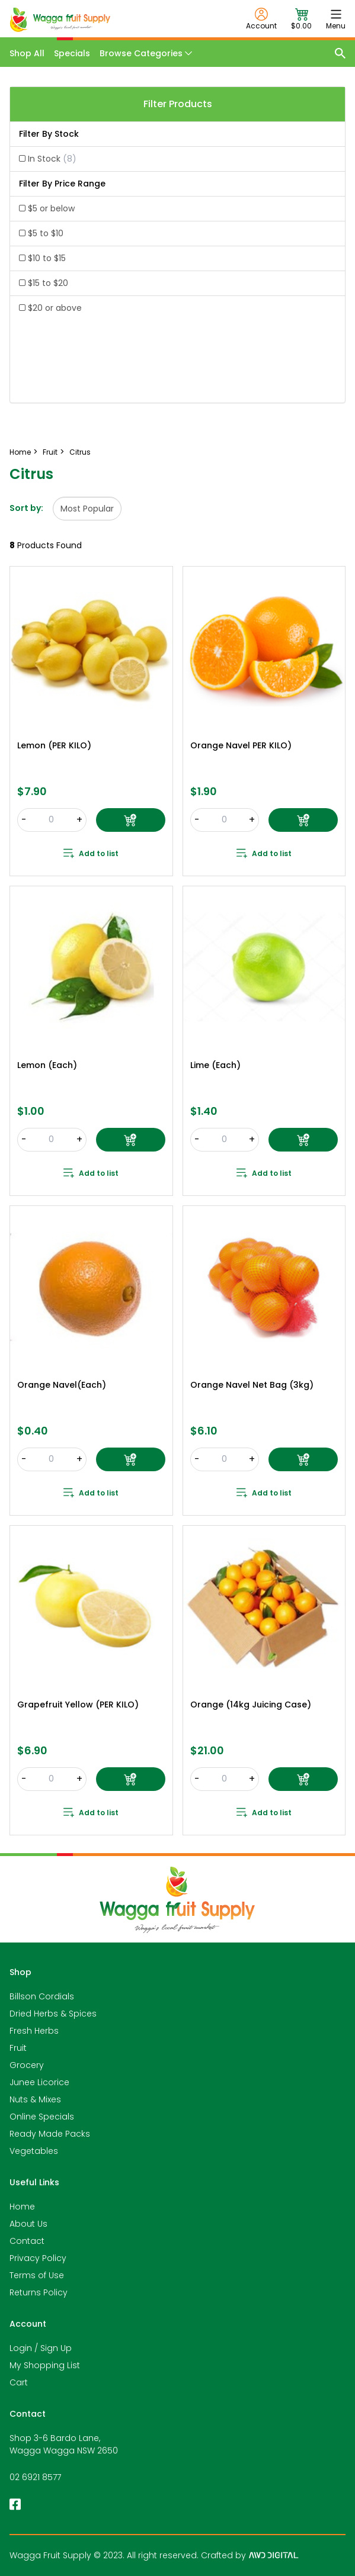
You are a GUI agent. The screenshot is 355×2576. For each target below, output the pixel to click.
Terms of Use (36, 2275)
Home (22, 2206)
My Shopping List (44, 2365)
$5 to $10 (45, 233)
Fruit (18, 2048)
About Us (28, 2224)
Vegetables (33, 2151)
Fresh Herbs (34, 2031)
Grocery (26, 2065)
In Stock (52, 159)
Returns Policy (38, 2292)
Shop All (26, 53)
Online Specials (41, 2116)
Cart (18, 2382)
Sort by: (26, 508)
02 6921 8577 (35, 2477)
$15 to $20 (48, 283)
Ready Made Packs (49, 2134)
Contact (26, 2241)
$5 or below (51, 208)
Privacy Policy (37, 2258)
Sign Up (56, 2348)
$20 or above (55, 308)
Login (20, 2348)
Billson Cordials (41, 1996)
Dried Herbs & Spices (53, 2013)
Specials (72, 53)
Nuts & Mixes (35, 2099)
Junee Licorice (39, 2082)
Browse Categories (146, 53)
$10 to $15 (47, 258)
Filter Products (177, 104)
